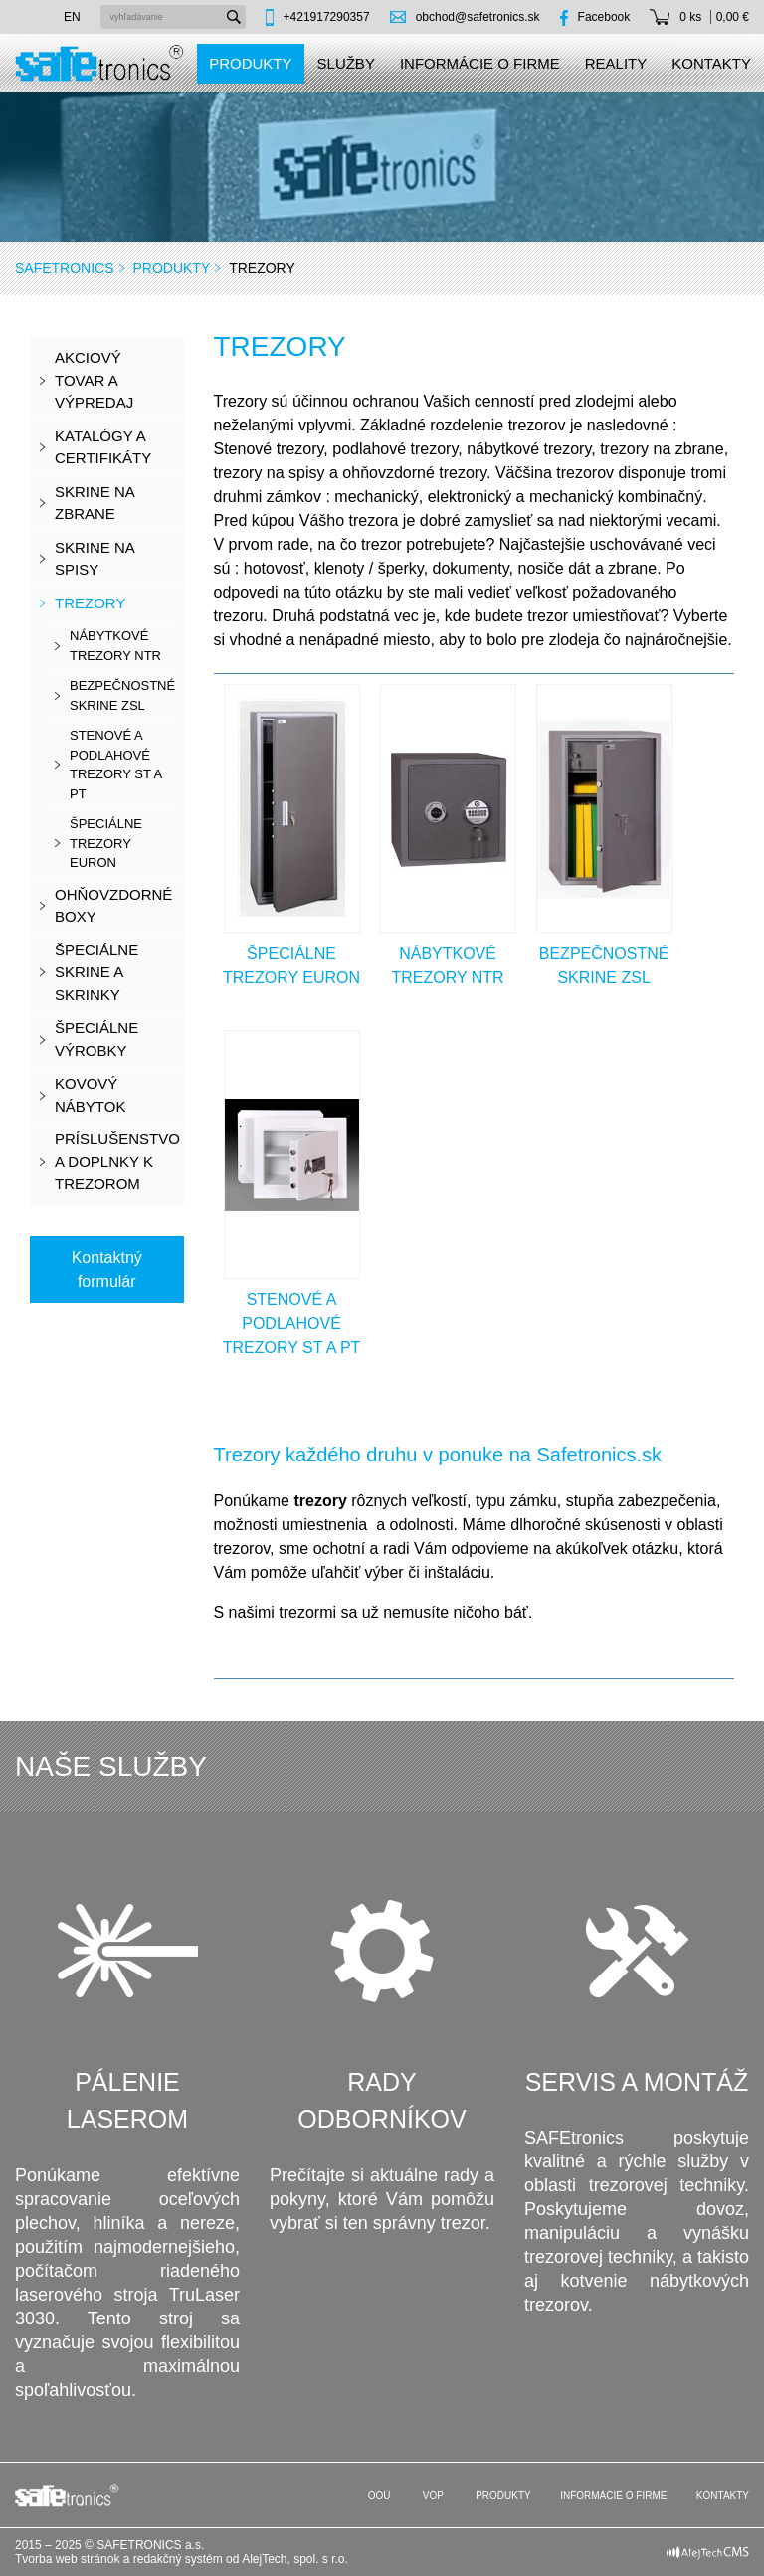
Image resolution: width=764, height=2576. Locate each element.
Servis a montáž (637, 2082)
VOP (432, 2495)
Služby (346, 63)
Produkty (250, 63)
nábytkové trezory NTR (115, 645)
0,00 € (732, 17)
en (72, 17)
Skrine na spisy (95, 559)
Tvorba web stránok (67, 2559)
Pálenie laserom (127, 2101)
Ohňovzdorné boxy (113, 906)
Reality (616, 63)
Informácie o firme (480, 63)
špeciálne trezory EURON (106, 843)
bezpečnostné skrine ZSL (122, 695)
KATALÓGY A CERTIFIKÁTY (103, 447)
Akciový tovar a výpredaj (94, 380)
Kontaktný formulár (107, 1269)
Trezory (90, 603)
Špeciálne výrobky (96, 1039)
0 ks (690, 17)
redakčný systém (178, 2559)
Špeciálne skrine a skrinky (96, 972)
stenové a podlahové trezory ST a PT (116, 764)
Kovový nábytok (90, 1095)
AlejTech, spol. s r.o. (295, 2559)
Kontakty (711, 63)
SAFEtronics (64, 268)
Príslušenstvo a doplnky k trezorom (117, 1161)
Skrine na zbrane (95, 503)
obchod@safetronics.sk (478, 17)
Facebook (604, 17)
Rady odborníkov (381, 2101)
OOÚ (378, 2495)
